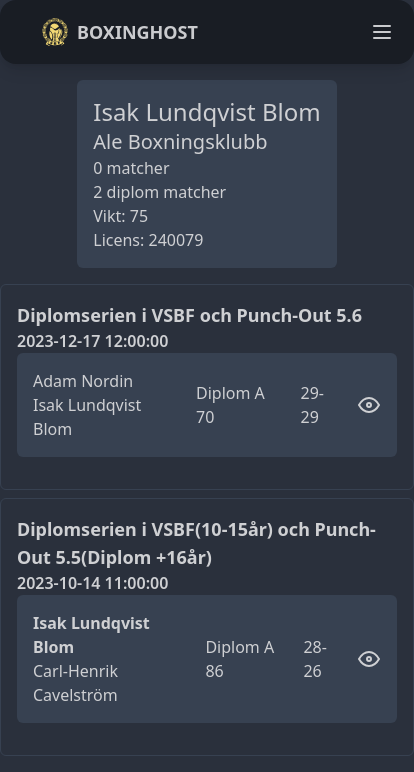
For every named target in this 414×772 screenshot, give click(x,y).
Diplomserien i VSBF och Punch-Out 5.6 (189, 315)
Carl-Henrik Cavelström (75, 683)
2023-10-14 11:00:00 (92, 583)
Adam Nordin (83, 381)
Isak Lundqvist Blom (87, 417)
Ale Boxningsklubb (180, 141)
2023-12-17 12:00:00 (92, 341)
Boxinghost (119, 32)
